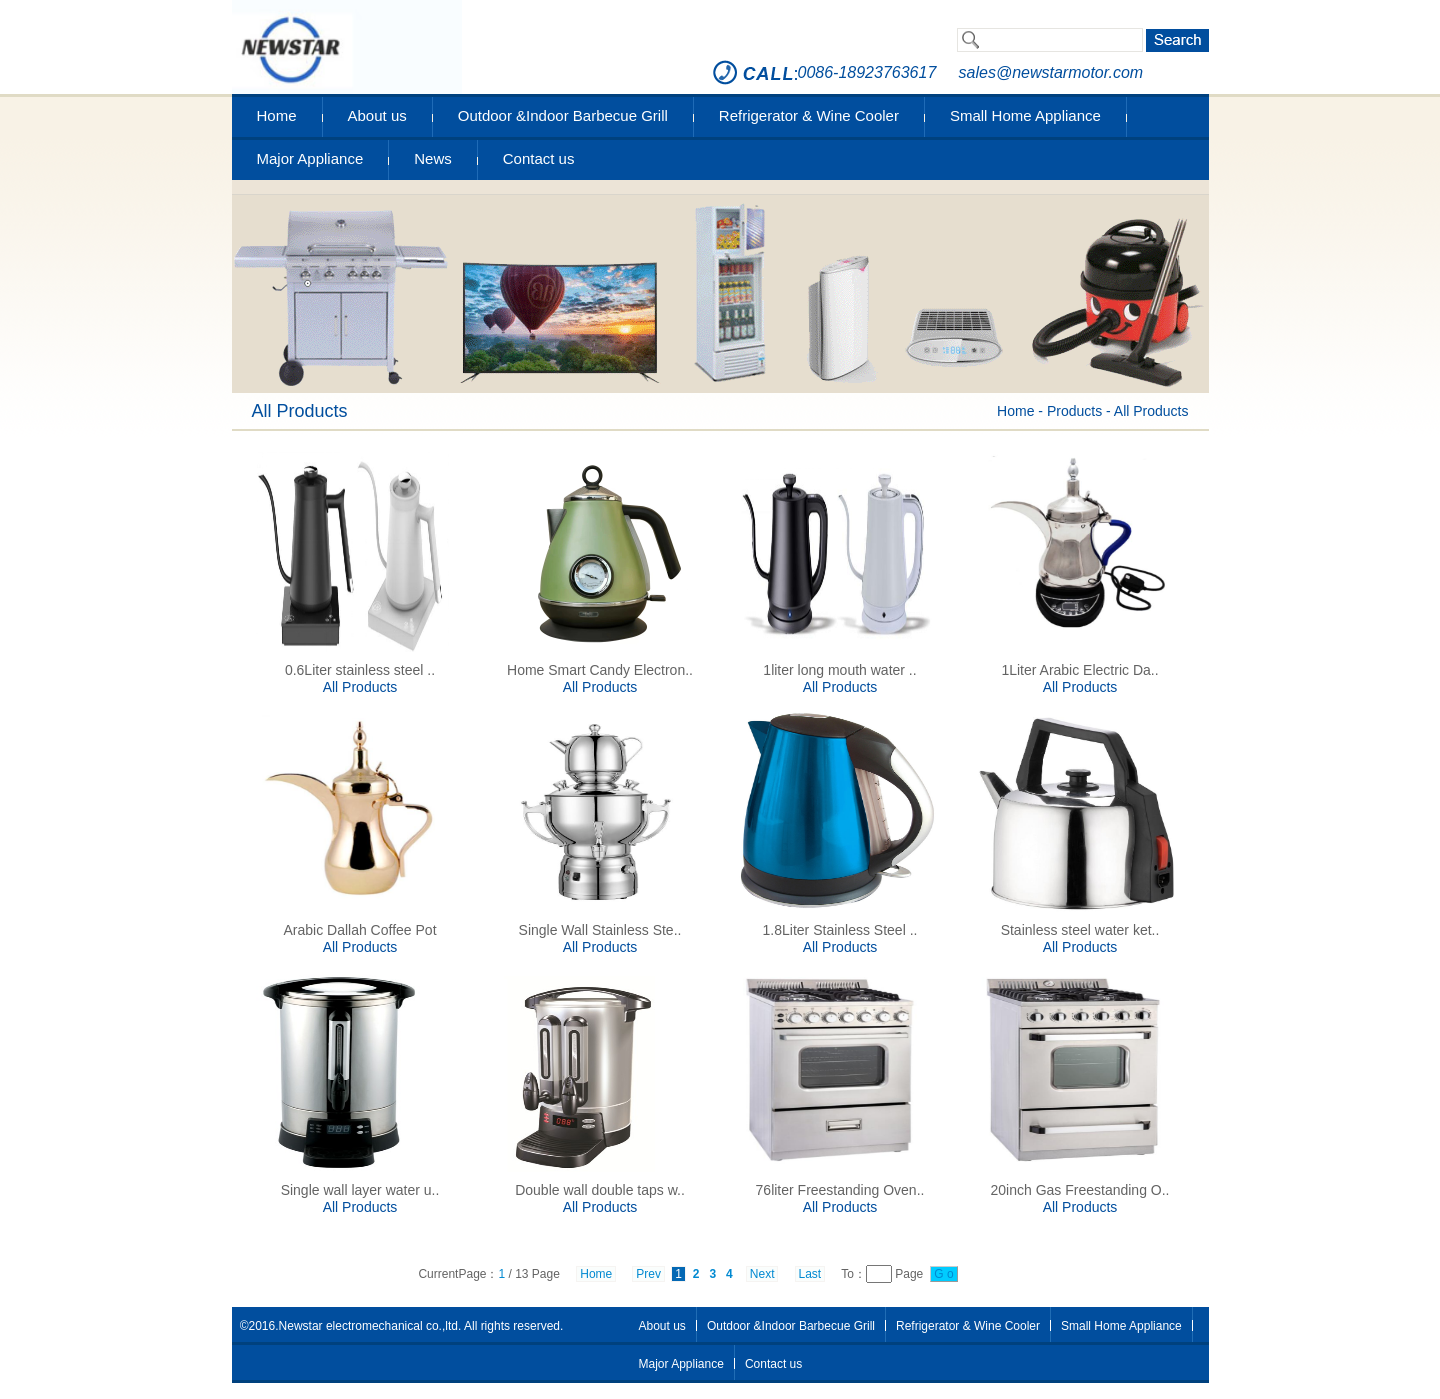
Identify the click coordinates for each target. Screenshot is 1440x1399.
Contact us (539, 158)
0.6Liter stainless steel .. (360, 670)
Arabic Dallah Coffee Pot (359, 930)
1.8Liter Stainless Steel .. (840, 930)
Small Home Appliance (1025, 115)
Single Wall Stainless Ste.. (600, 930)
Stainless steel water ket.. (1080, 930)
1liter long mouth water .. (839, 670)
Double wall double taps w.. (600, 1190)
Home (277, 115)
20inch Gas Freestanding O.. (1080, 1190)
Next (762, 1274)
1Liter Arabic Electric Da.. (1079, 670)
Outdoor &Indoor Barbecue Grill (563, 115)
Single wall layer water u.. (360, 1190)
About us (377, 115)
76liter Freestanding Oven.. (840, 1190)
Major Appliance (310, 158)
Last (810, 1274)
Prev (648, 1274)
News (433, 158)
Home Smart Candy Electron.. (600, 670)
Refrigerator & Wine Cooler (809, 115)
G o (944, 1274)
